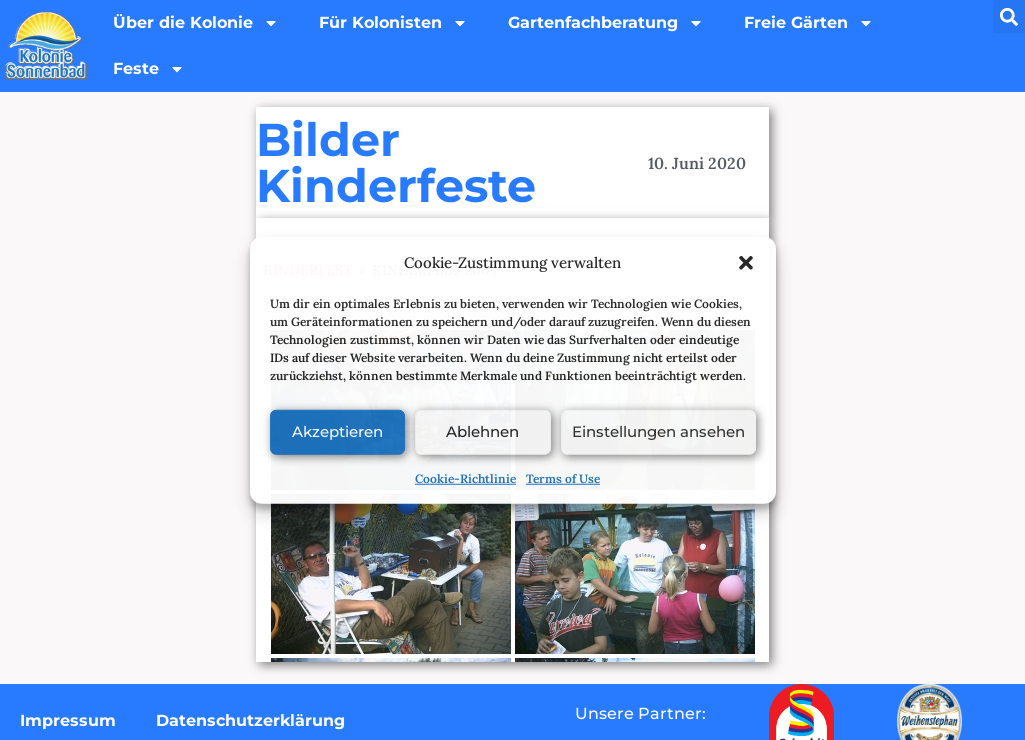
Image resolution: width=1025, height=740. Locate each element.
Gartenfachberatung (606, 23)
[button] (746, 263)
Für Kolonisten (393, 23)
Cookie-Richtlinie (465, 477)
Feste (149, 69)
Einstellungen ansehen (658, 431)
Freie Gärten (809, 23)
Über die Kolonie (196, 23)
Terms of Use (563, 477)
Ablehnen (482, 431)
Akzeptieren (337, 431)
